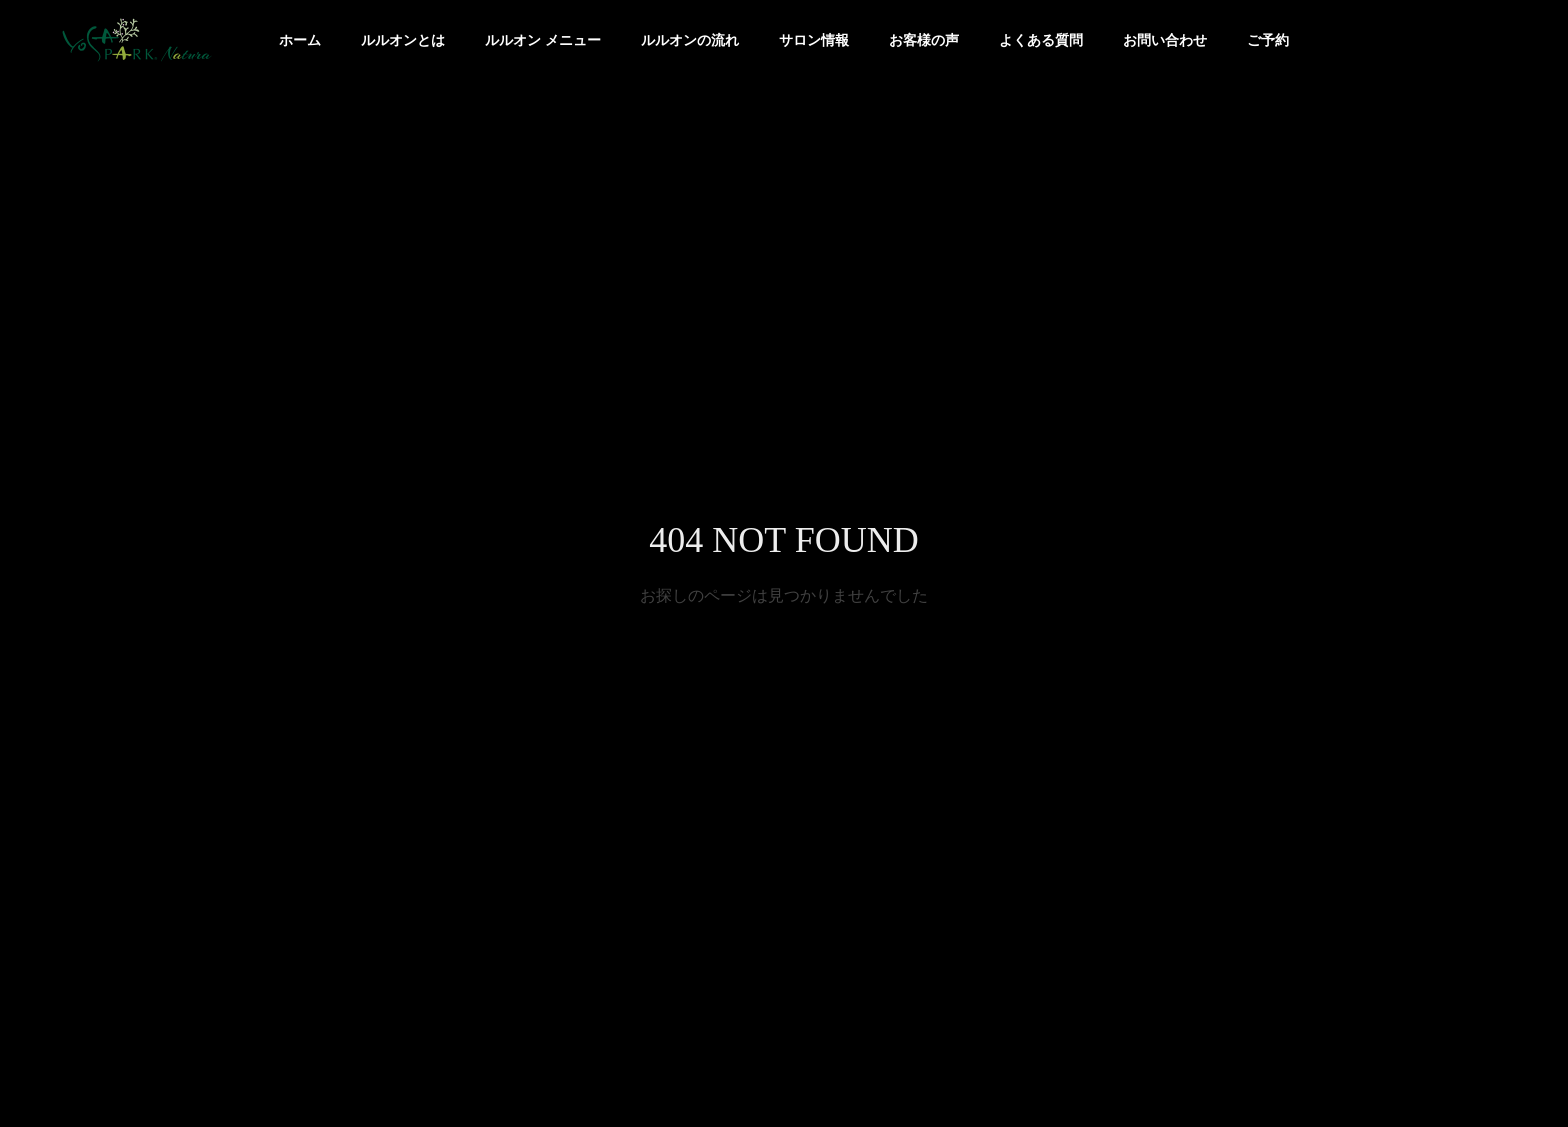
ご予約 (1268, 40)
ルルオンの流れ (690, 40)
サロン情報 (814, 40)
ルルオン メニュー (543, 40)
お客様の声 (924, 40)
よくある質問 (1041, 40)
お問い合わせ (1165, 40)
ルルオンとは (403, 40)
